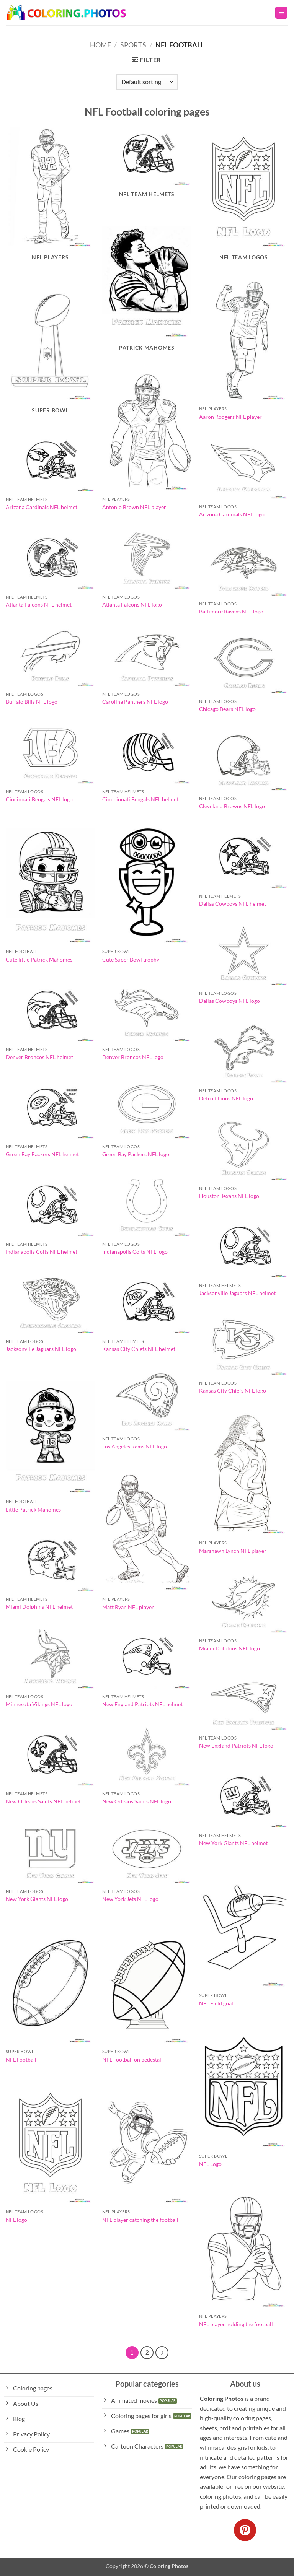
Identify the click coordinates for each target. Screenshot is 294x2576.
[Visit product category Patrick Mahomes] (146, 287)
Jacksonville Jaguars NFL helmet (237, 1293)
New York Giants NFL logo (37, 1899)
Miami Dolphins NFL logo (229, 1648)
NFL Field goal (216, 2003)
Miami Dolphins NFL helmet (39, 1606)
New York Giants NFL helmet (233, 1843)
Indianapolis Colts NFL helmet (41, 1251)
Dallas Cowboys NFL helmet (232, 903)
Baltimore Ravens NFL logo (231, 611)
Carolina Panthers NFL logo (135, 701)
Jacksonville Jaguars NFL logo (41, 1349)
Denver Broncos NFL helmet (39, 1057)
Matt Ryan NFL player (128, 1607)
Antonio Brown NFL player (134, 507)
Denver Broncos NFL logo (132, 1057)
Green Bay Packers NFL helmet (42, 1154)
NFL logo (16, 2219)
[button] (281, 13)
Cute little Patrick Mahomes (39, 959)
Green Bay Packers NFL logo (135, 1154)
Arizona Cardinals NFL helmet (41, 507)
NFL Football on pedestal (131, 2059)
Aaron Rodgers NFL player (230, 416)
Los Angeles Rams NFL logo (134, 1446)
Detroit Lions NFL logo (226, 1098)
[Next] (161, 2352)
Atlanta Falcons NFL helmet (39, 604)
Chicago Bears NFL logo (227, 709)
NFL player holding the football (236, 2324)
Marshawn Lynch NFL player (232, 1551)
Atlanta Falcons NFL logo (132, 604)
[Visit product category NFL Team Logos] (243, 196)
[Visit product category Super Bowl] (50, 349)
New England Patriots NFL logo (236, 1745)
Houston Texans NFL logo (229, 1196)
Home (100, 45)
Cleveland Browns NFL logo (232, 806)
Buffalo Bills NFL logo (31, 701)
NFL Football (21, 2059)
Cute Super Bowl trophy (130, 959)
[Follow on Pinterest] (245, 2530)
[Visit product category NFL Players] (50, 196)
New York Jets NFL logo (130, 1899)
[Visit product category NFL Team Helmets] (146, 165)
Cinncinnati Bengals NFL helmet (140, 799)
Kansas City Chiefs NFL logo (232, 1390)
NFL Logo (210, 2164)
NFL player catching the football (140, 2219)
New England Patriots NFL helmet (142, 1704)
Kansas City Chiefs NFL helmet (138, 1349)
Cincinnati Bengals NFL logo (39, 799)
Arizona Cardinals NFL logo (232, 514)
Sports (133, 45)
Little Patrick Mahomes (33, 1509)
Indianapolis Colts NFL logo (135, 1251)
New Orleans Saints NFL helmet (43, 1801)
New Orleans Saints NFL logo (136, 1801)
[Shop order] (147, 82)
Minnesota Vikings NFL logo (39, 1704)
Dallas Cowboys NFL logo (229, 1001)
